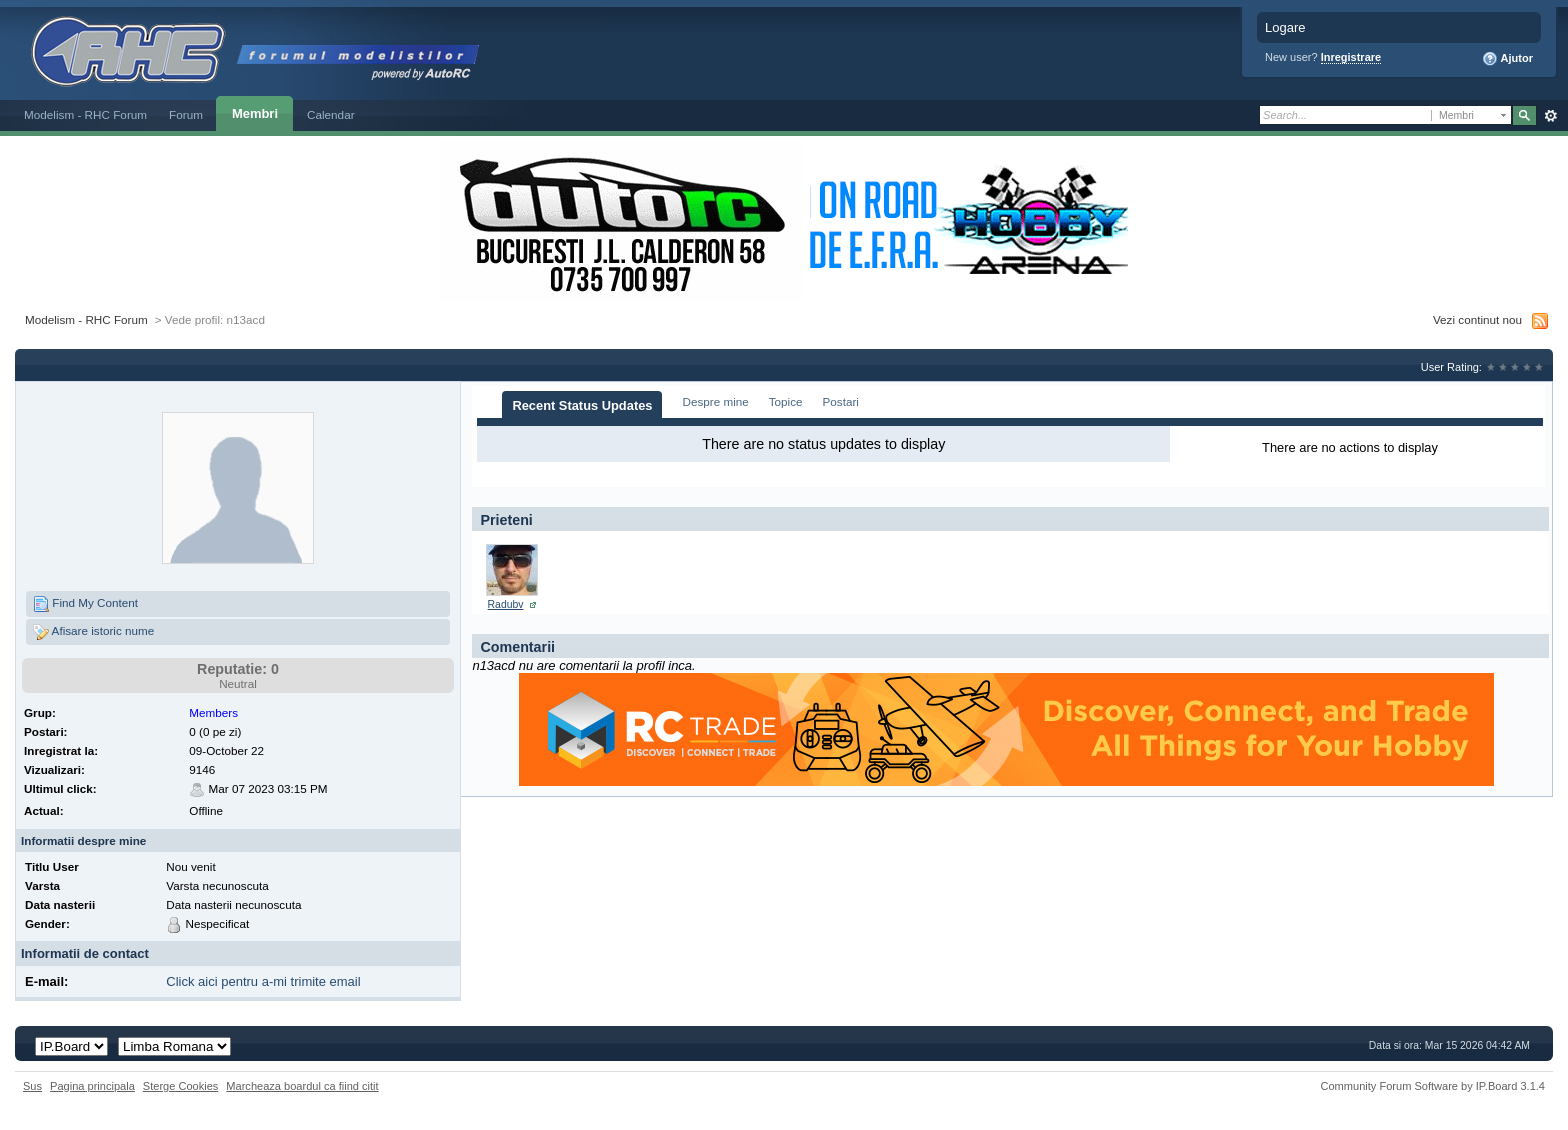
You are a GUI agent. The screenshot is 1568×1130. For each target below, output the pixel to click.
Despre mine (715, 401)
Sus (32, 1086)
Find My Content (85, 604)
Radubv (506, 604)
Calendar (331, 114)
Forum (186, 114)
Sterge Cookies (181, 1086)
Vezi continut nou (1477, 319)
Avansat (1550, 116)
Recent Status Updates (582, 405)
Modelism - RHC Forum (85, 114)
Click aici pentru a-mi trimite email (263, 981)
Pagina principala (92, 1086)
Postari (841, 401)
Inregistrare (1351, 57)
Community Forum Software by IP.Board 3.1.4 (1432, 1086)
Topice (786, 401)
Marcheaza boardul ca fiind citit (302, 1086)
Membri (255, 113)
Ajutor (1507, 59)
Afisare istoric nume (93, 632)
